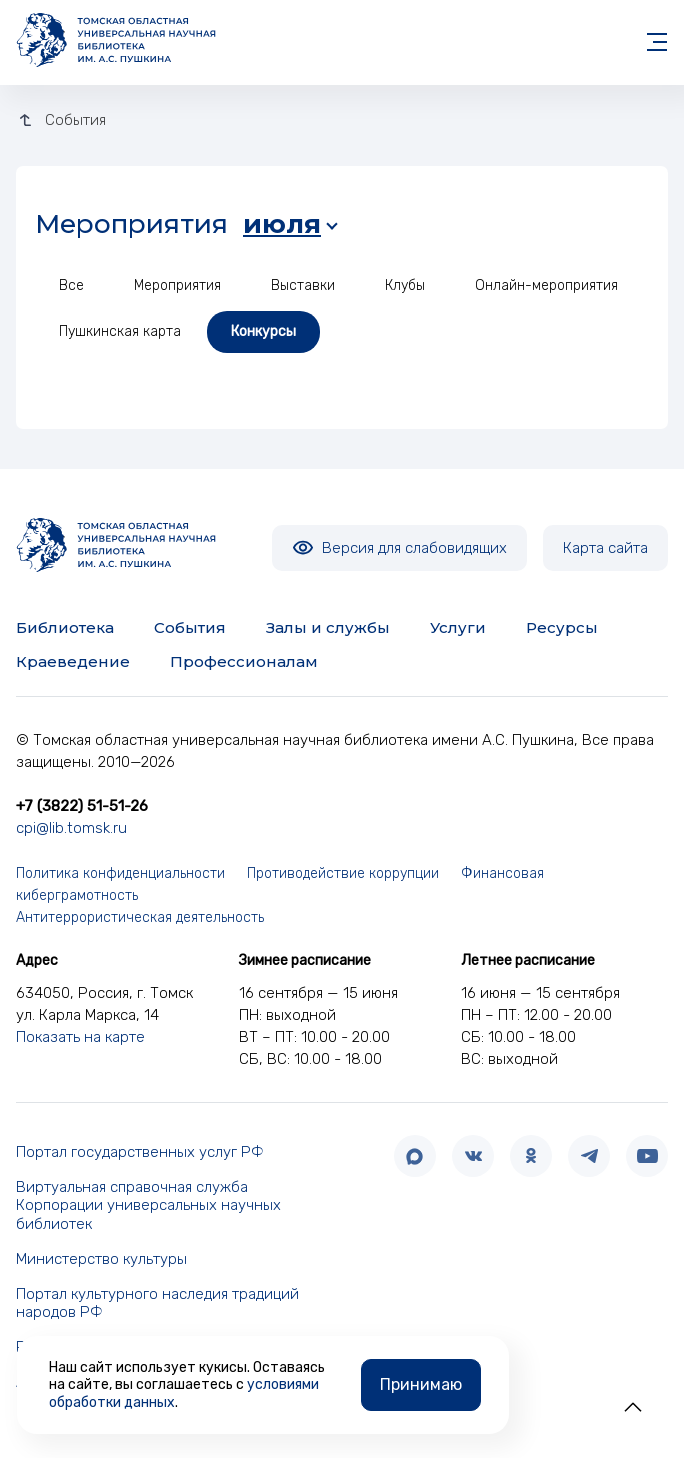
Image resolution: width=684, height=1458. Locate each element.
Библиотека (65, 627)
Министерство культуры (101, 1259)
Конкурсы (263, 331)
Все (71, 285)
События (190, 627)
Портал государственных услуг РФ (140, 1152)
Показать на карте (80, 1037)
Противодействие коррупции (343, 873)
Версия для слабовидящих (399, 548)
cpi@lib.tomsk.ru (71, 828)
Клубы (405, 285)
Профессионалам (244, 661)
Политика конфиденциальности (120, 873)
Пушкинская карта (120, 331)
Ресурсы (562, 627)
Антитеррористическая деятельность (140, 917)
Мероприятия (177, 285)
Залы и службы (328, 627)
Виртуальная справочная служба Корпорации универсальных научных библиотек (148, 1206)
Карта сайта (605, 548)
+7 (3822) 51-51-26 (82, 806)
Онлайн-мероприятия (546, 285)
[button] (633, 1407)
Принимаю (421, 1384)
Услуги (458, 627)
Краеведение (73, 661)
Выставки (303, 285)
